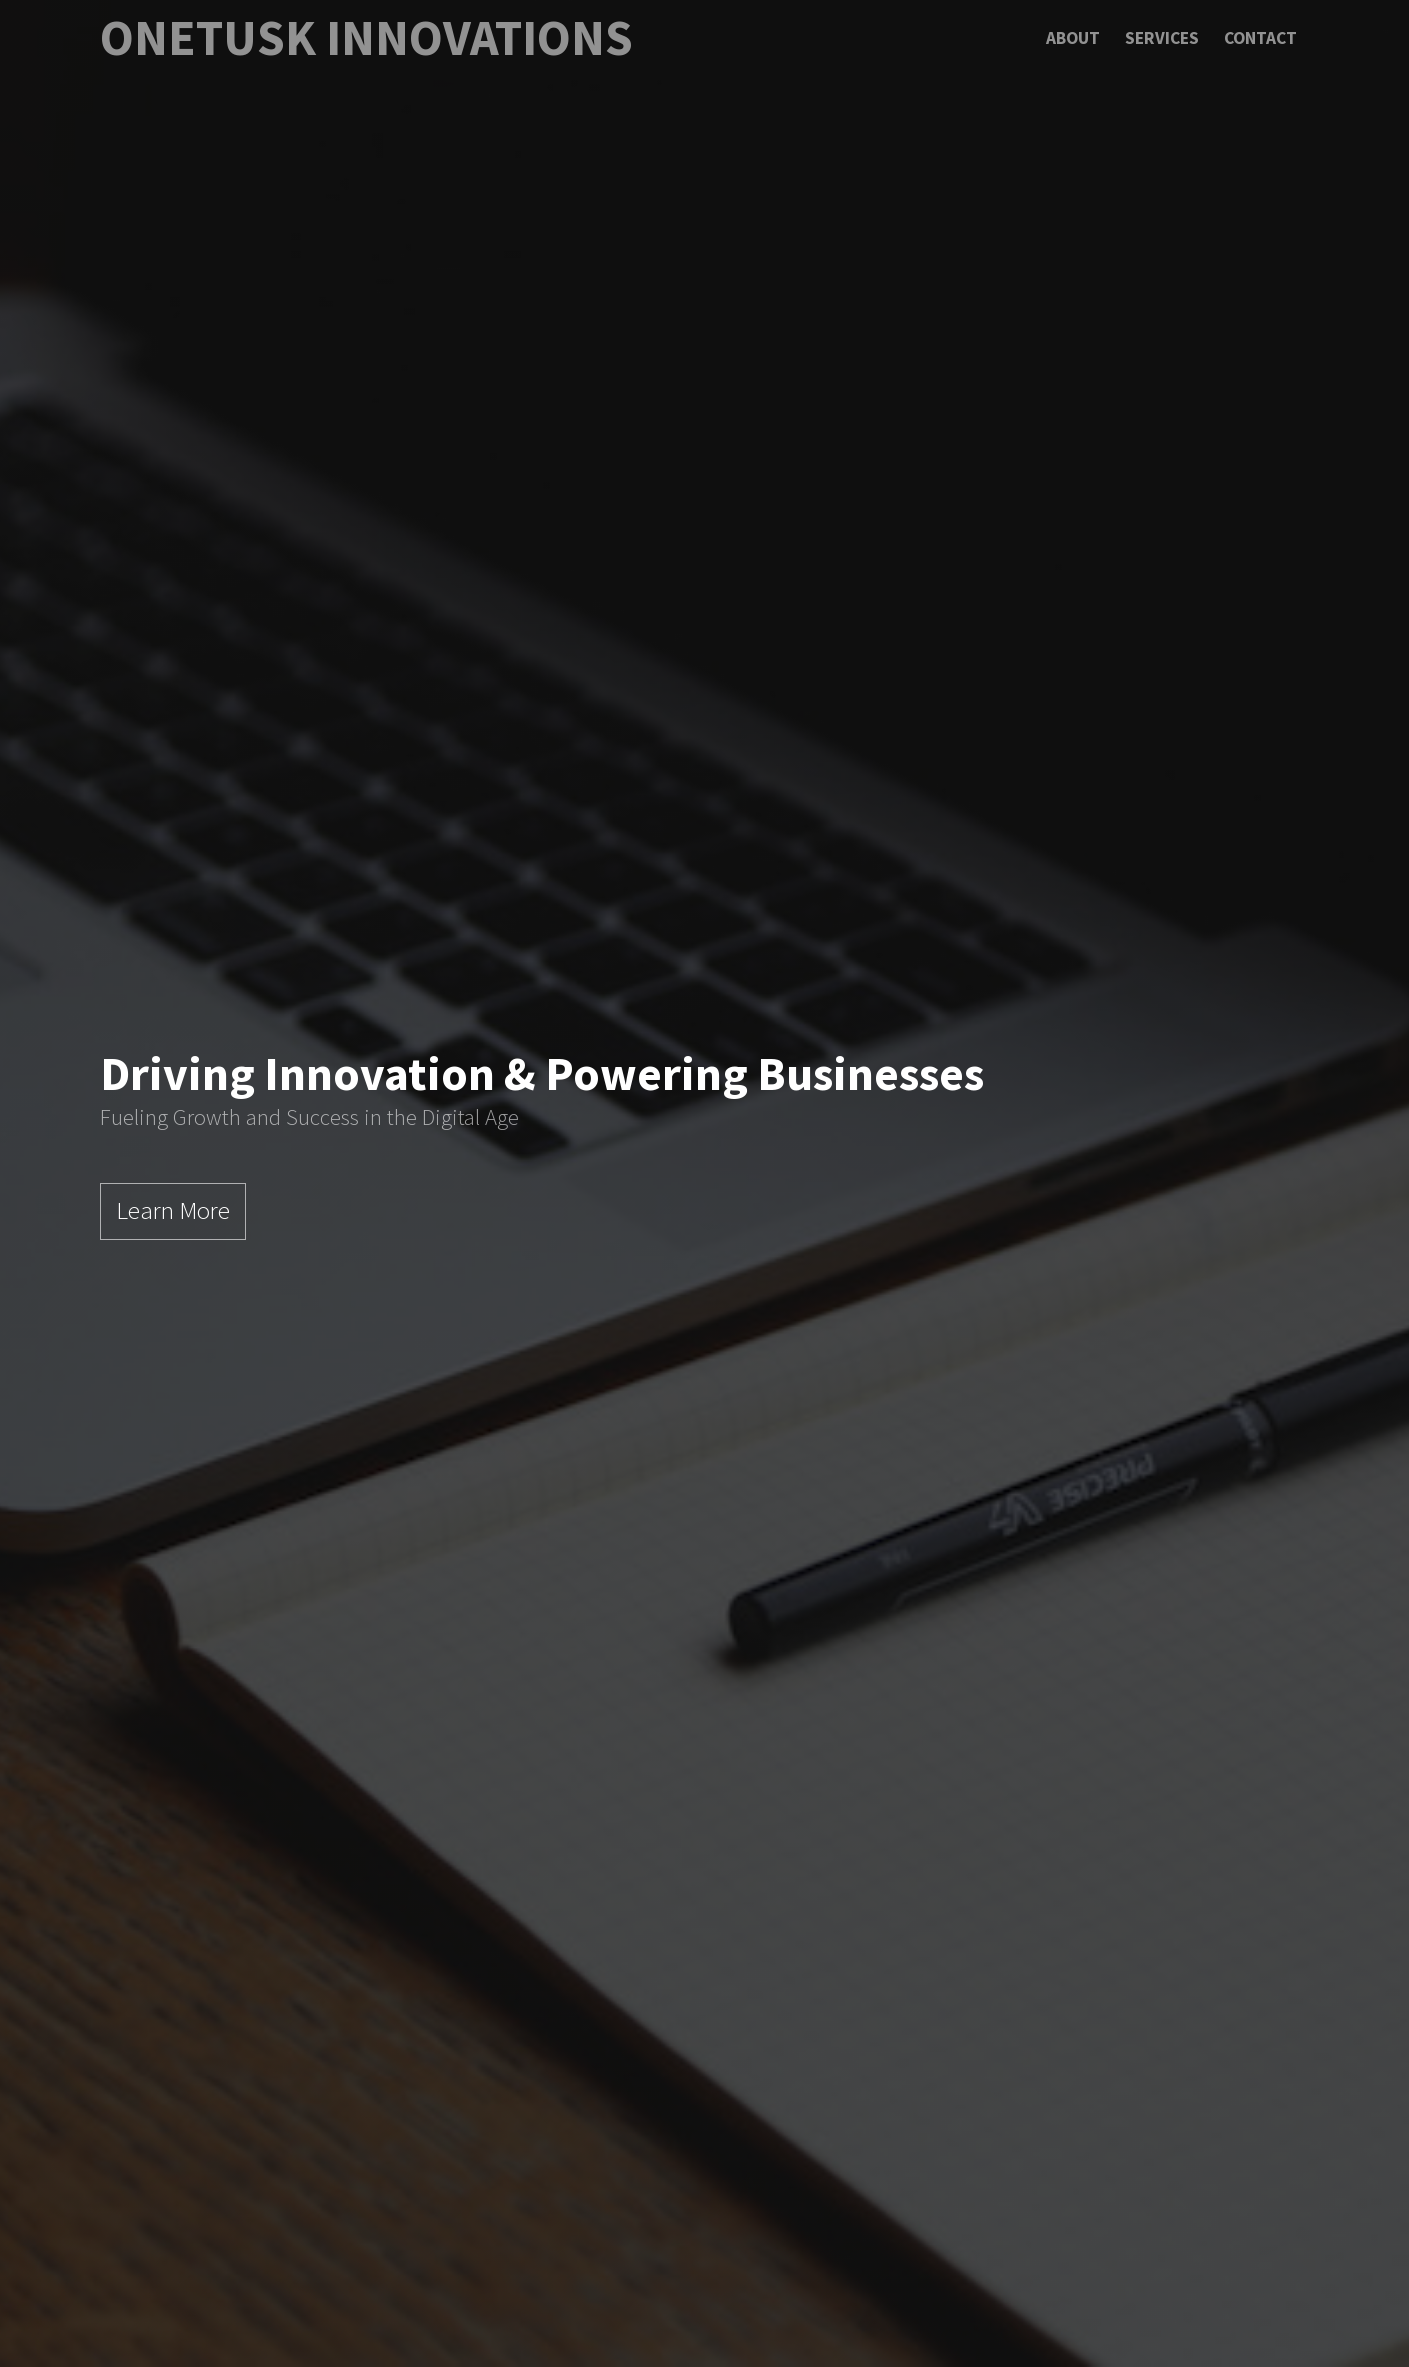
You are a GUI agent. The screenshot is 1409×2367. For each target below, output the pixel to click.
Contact (1260, 38)
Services (1162, 38)
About (1073, 38)
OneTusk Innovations (366, 38)
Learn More (173, 1210)
